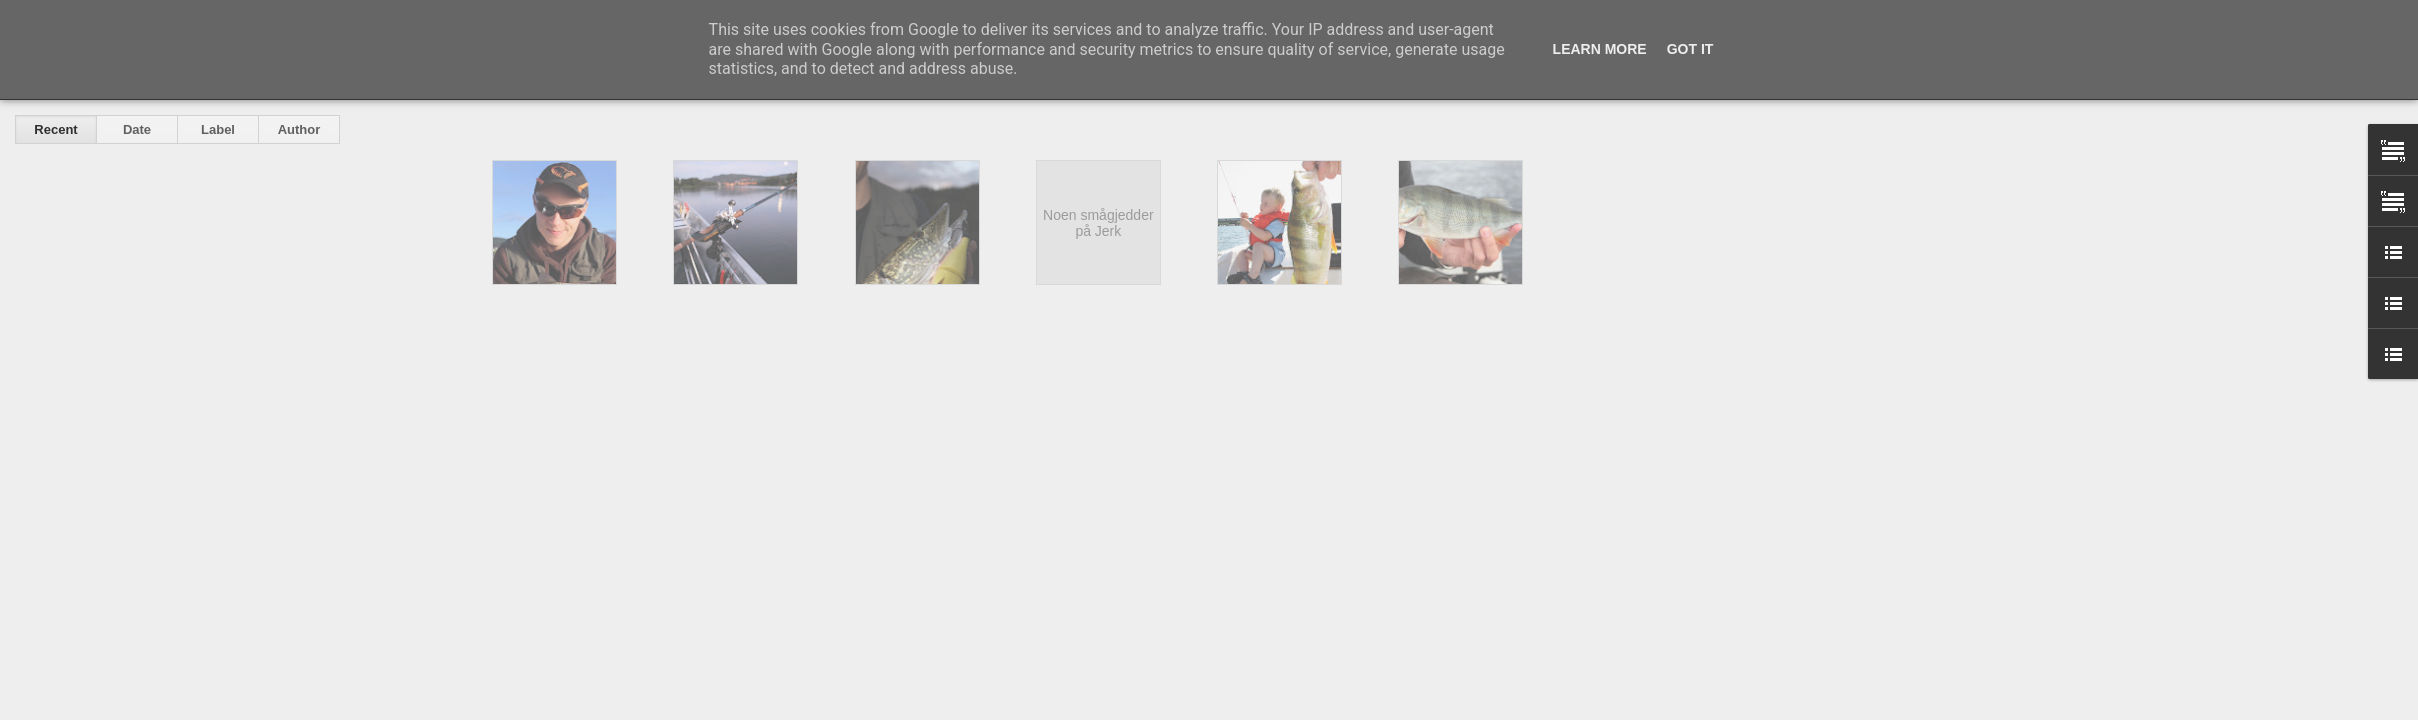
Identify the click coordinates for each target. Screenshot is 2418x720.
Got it (1690, 49)
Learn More (1600, 49)
